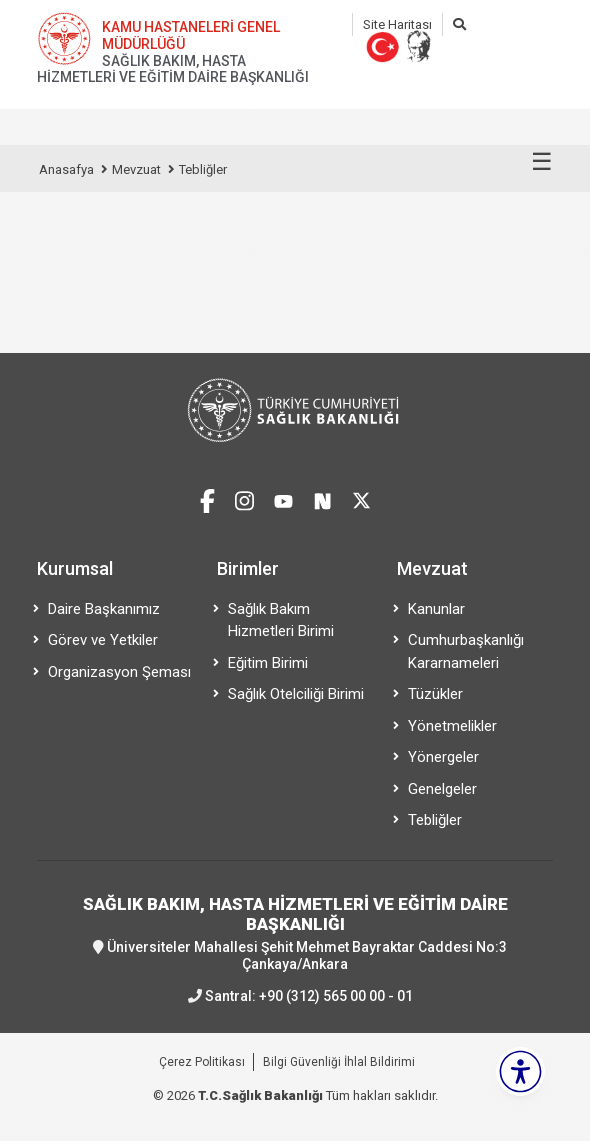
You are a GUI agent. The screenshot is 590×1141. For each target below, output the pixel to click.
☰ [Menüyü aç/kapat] (542, 162)
